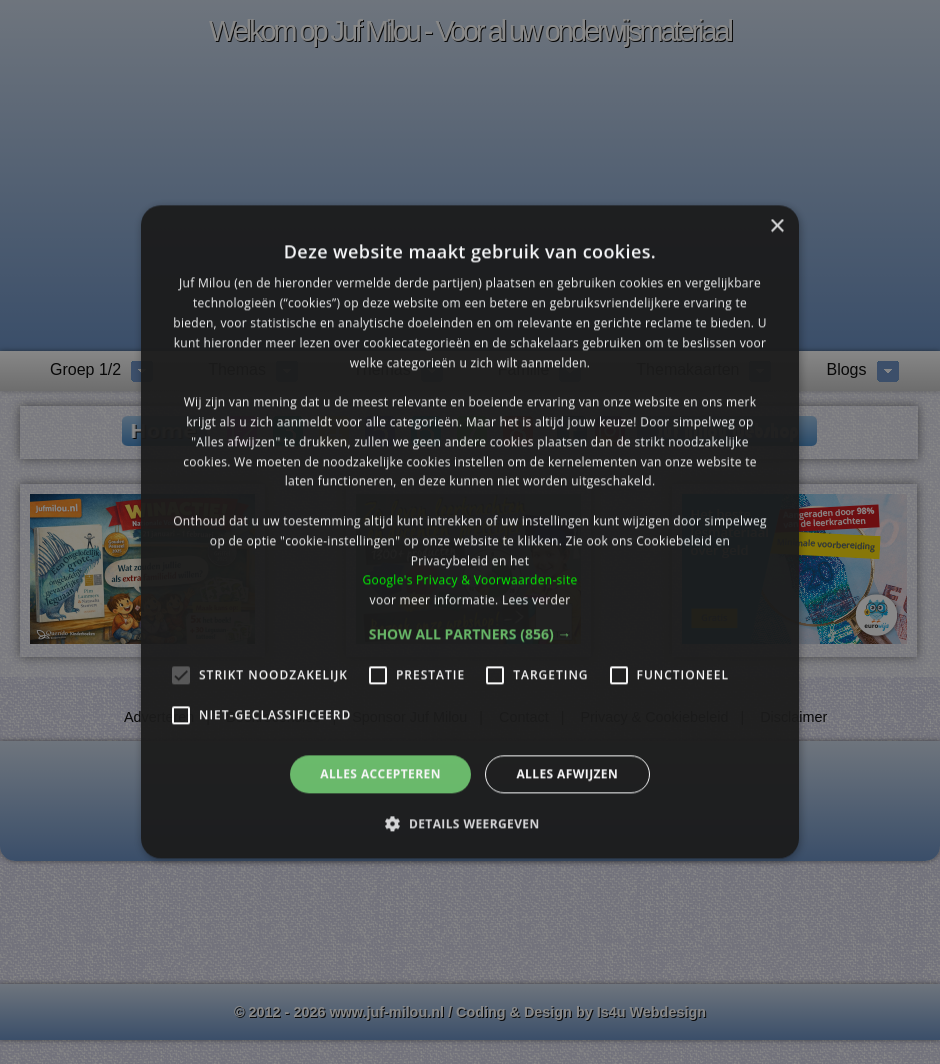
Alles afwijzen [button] (567, 773)
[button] (470, 634)
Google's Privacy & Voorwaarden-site (469, 580)
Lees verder (536, 599)
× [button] (776, 226)
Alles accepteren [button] (380, 773)
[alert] (470, 532)
